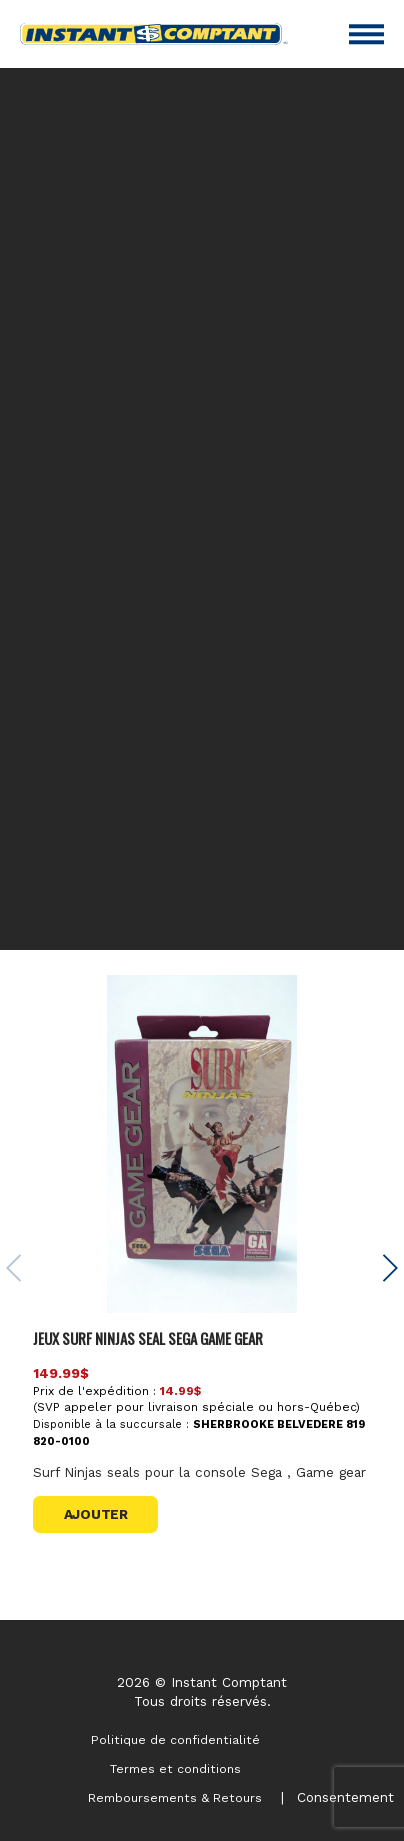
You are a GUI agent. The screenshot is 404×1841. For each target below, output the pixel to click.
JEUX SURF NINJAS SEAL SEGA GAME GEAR (148, 1338)
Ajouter (96, 1514)
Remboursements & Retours (175, 1798)
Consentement (345, 1797)
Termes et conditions (175, 1769)
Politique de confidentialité (175, 1740)
